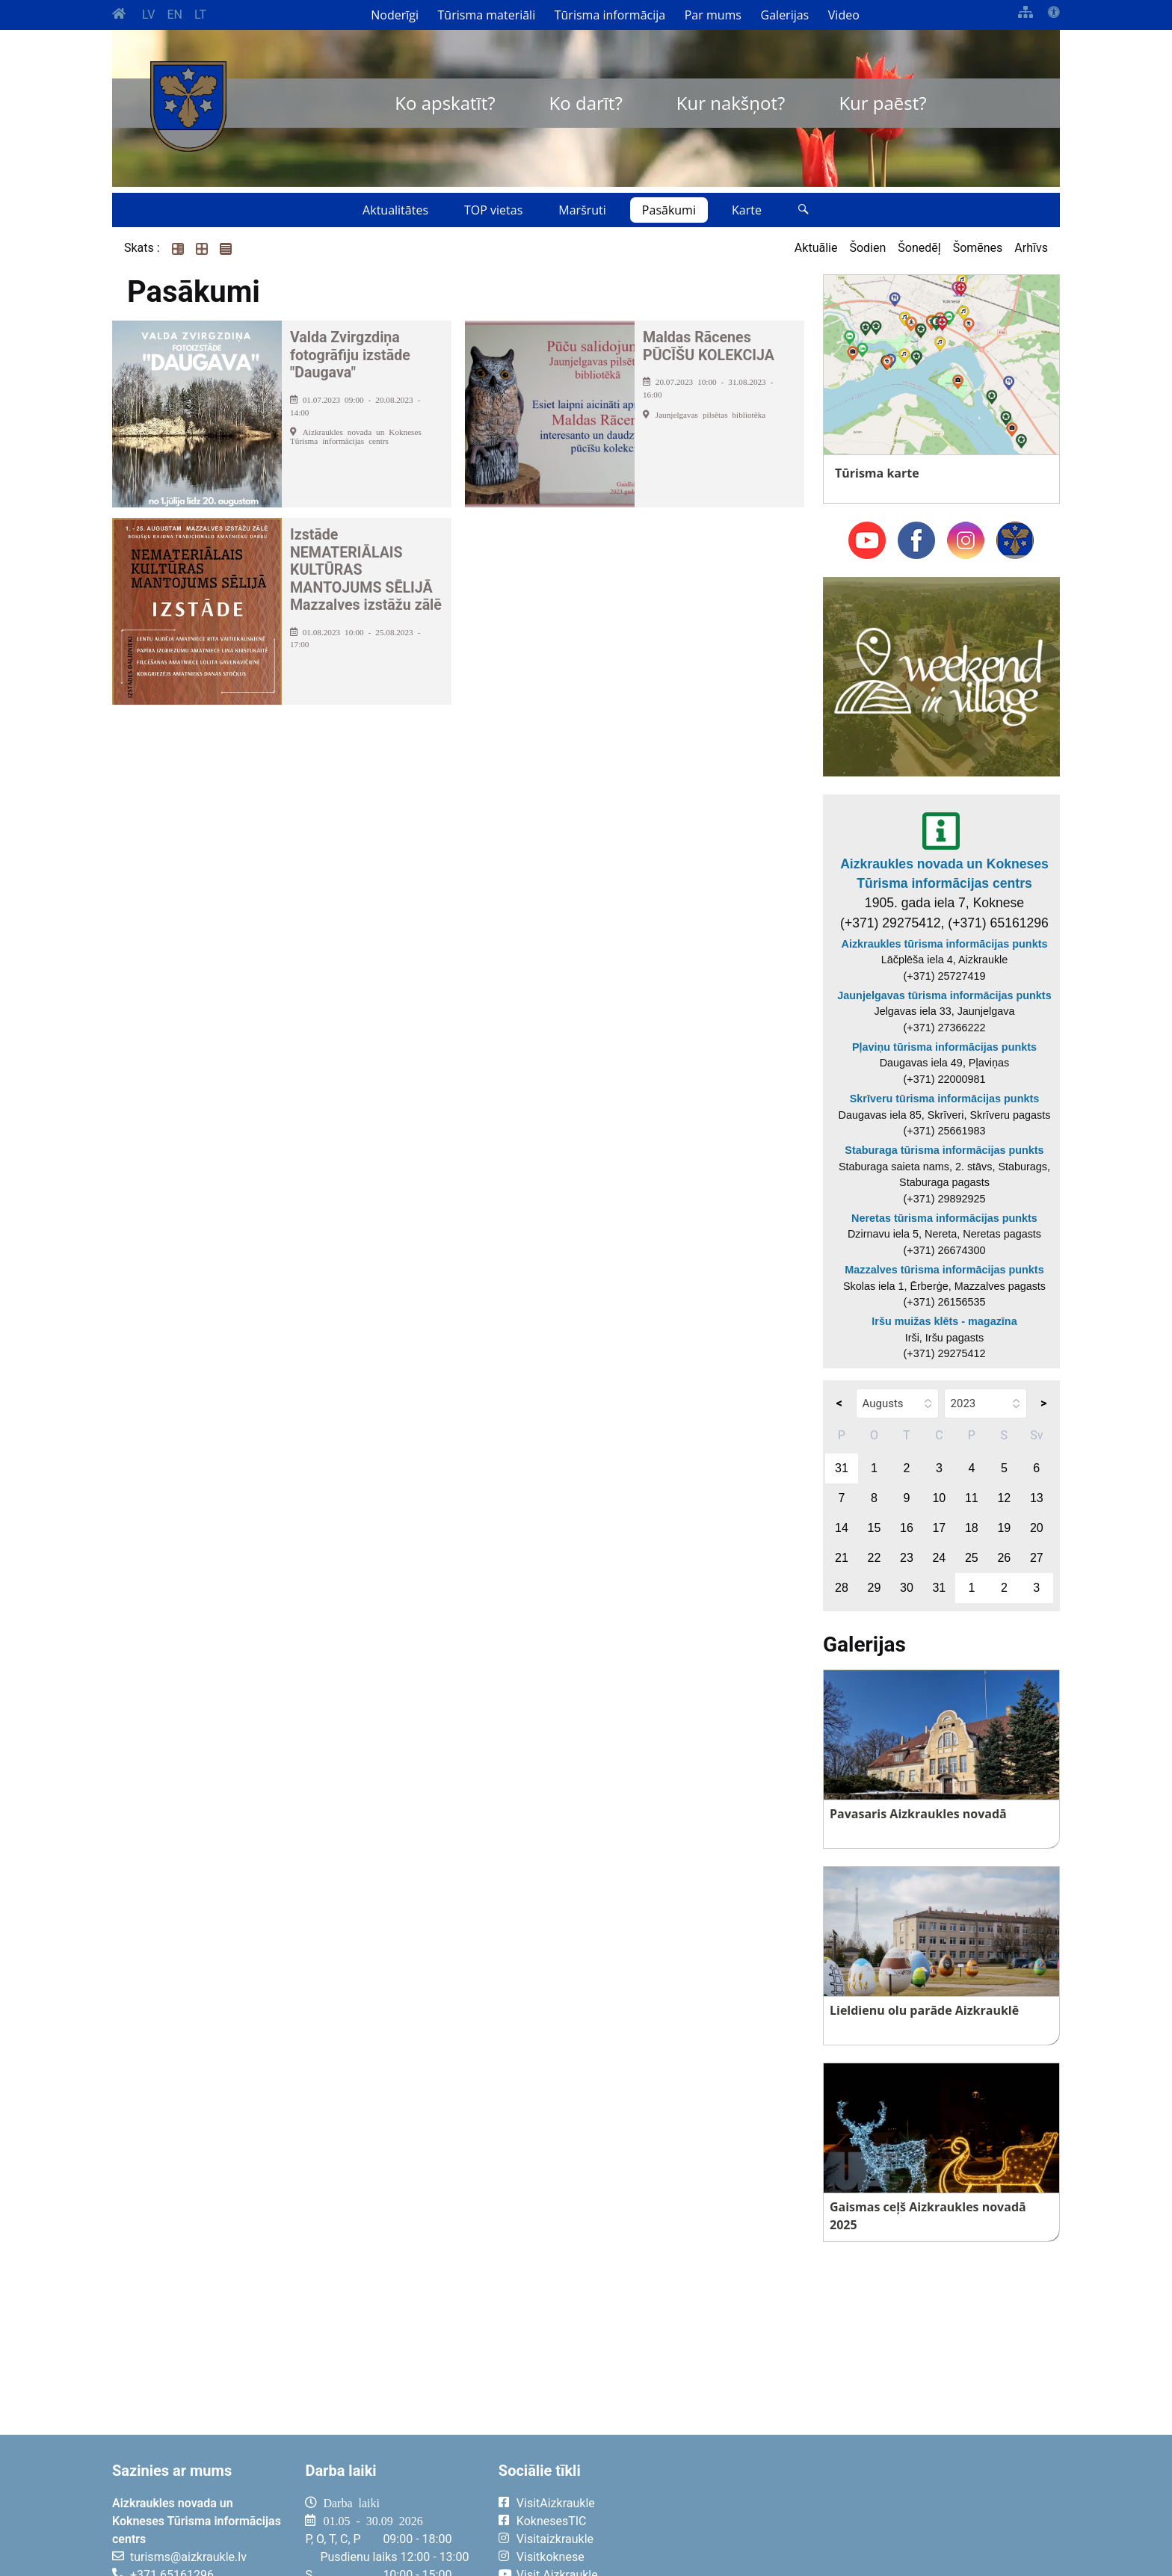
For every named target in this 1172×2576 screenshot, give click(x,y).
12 (1004, 1498)
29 (874, 1587)
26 (1004, 1557)
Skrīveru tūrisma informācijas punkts (945, 1099)
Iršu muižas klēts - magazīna (944, 1321)
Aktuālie (816, 248)
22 (874, 1557)
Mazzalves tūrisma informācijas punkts (944, 1270)
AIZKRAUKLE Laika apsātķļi (875, 2515)
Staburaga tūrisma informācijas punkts (944, 1150)
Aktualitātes (395, 210)
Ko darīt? (586, 102)
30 (906, 1587)
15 (874, 1528)
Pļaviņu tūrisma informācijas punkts (944, 1047)
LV (148, 14)
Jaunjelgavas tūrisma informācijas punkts (944, 995)
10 (939, 1498)
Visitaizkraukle (554, 2539)
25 (971, 1557)
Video (844, 15)
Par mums (713, 15)
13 (1036, 1498)
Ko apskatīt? (445, 102)
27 (1036, 1557)
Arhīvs (1031, 248)
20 (1036, 1528)
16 (906, 1528)
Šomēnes (978, 248)
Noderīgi (395, 15)
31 (841, 1468)
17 (939, 1528)
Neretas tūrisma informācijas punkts (944, 1218)
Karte (747, 210)
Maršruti (582, 210)
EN (174, 14)
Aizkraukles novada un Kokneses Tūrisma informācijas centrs (944, 873)
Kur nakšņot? (731, 102)
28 (841, 1587)
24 (939, 1557)
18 (971, 1528)
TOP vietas (493, 210)
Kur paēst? (882, 102)
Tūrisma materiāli (487, 15)
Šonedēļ (919, 248)
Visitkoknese (550, 2557)
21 (841, 1557)
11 (971, 1498)
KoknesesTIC (551, 2521)
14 (841, 1528)
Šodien (867, 248)
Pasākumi (669, 210)
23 (906, 1557)
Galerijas (785, 15)
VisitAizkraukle (555, 2503)
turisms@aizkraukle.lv (188, 2557)
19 (1004, 1528)
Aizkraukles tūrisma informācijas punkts (945, 944)
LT (200, 14)
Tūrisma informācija (610, 15)
